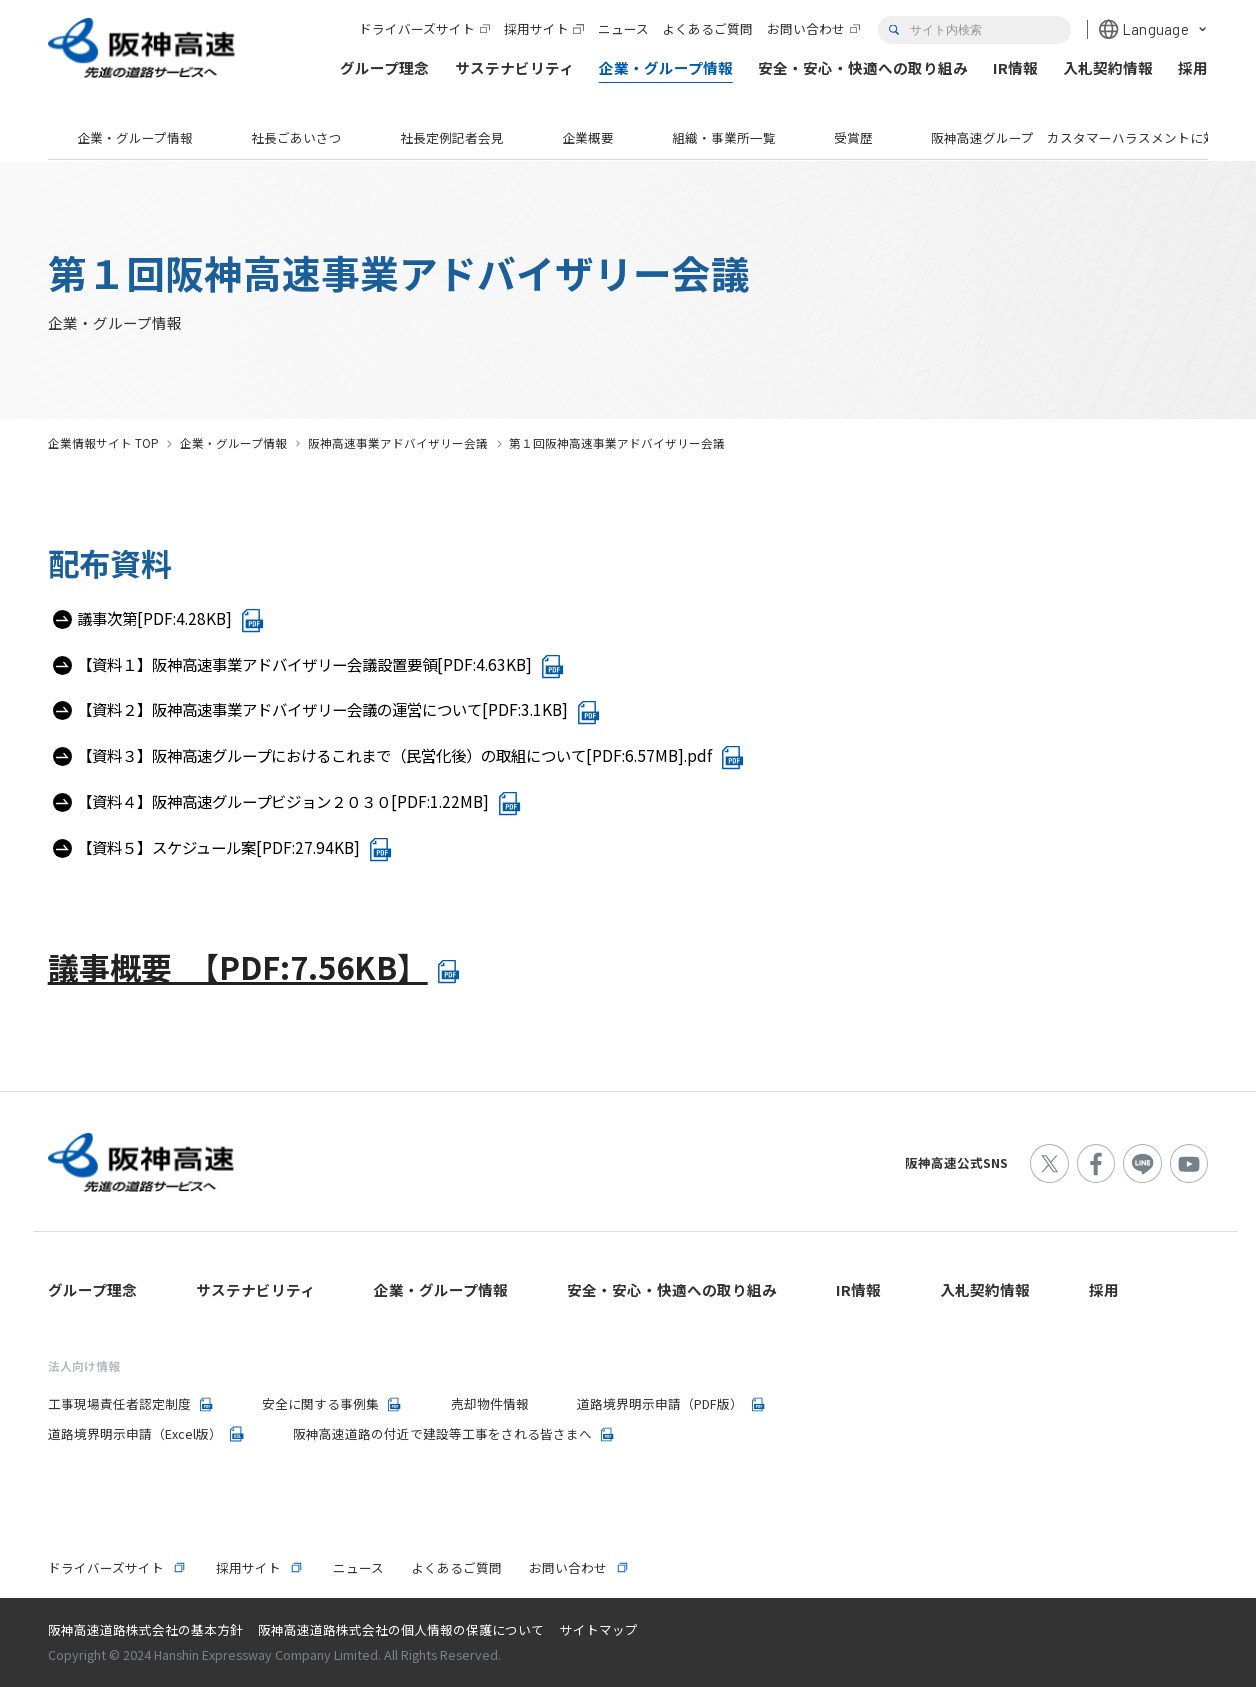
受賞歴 (853, 137)
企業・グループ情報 (135, 137)
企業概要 (588, 137)
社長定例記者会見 (452, 137)
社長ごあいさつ (296, 137)
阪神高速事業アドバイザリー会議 (398, 443)
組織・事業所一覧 (724, 137)
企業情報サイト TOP (103, 443)
